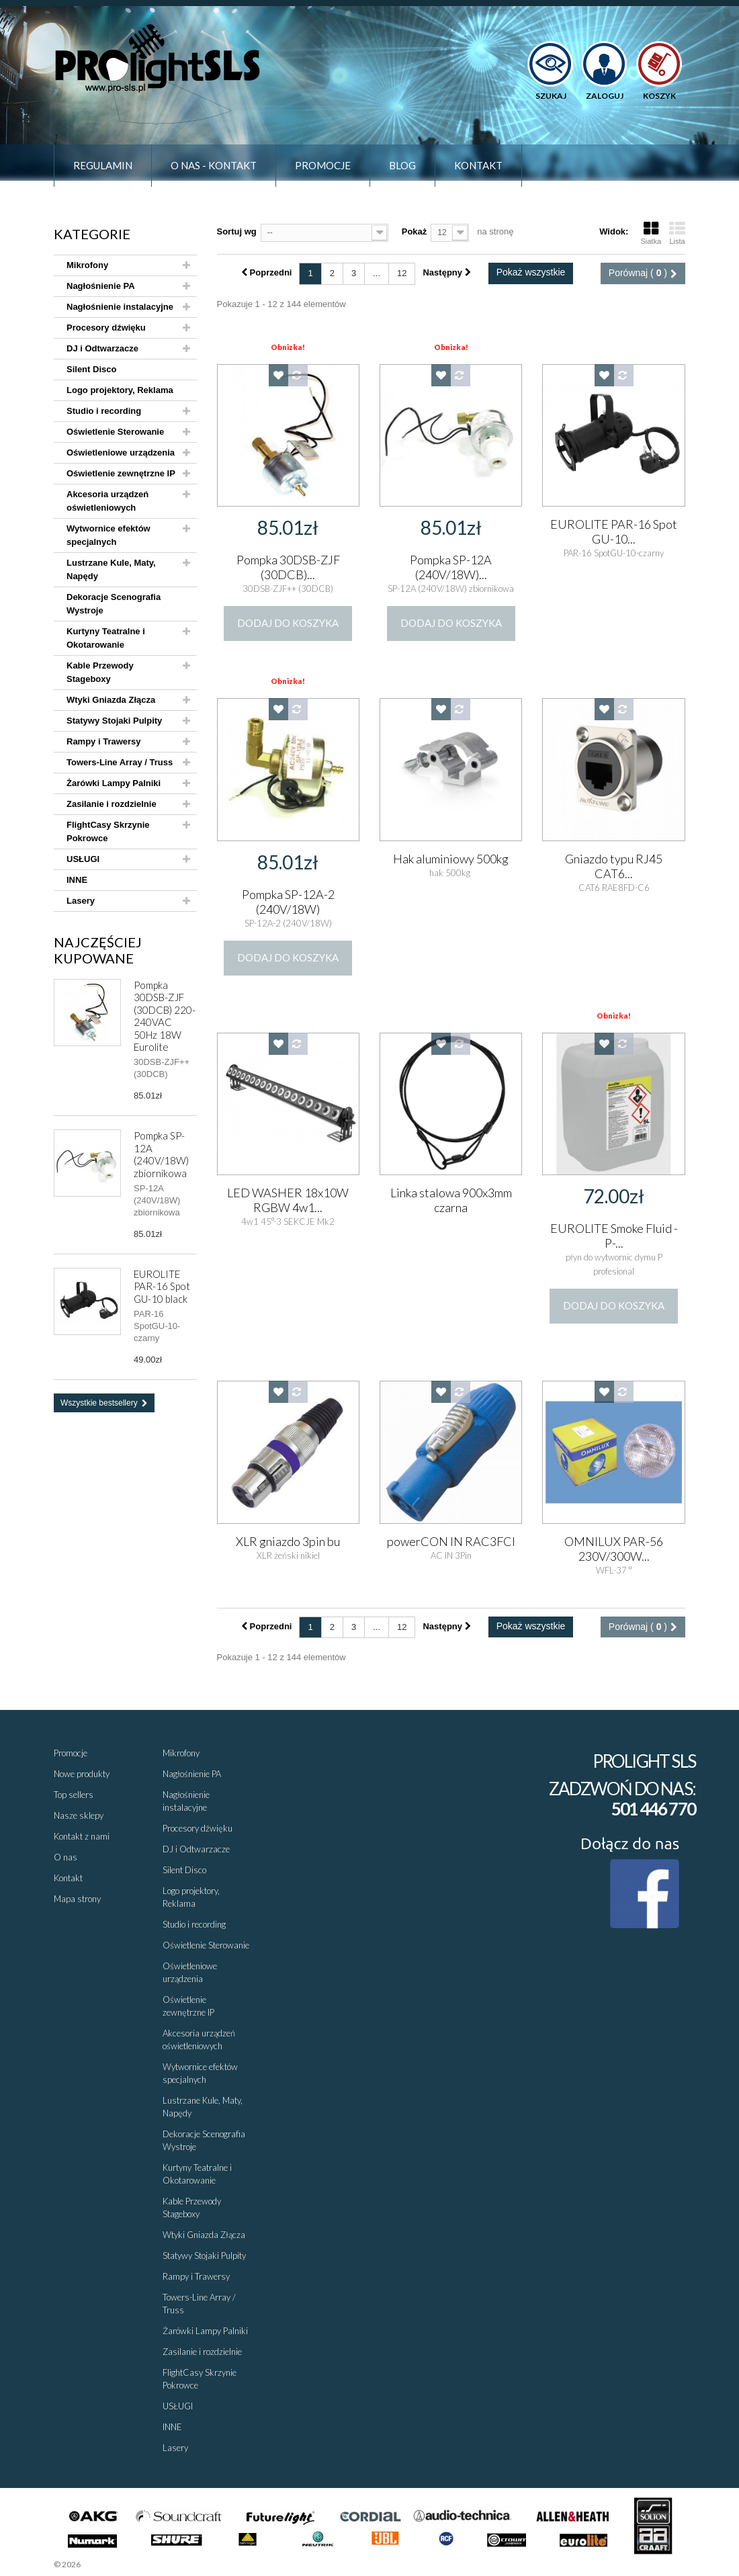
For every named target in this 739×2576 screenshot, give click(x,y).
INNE (77, 880)
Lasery (81, 901)
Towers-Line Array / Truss (120, 762)
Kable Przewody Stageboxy (100, 672)
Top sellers (73, 1794)
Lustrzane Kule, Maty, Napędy (111, 569)
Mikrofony (87, 265)
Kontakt (478, 165)
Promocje (323, 165)
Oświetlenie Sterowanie (115, 432)
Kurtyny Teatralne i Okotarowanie (106, 638)
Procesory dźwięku (106, 328)
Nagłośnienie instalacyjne (120, 307)
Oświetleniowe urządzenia (121, 452)
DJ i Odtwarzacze (102, 348)
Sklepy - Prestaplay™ (118, 2564)
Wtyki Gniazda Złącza (111, 700)
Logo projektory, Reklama (120, 390)
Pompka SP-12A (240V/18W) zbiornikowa (161, 1153)
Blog (402, 165)
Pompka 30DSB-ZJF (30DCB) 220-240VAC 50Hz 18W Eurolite (164, 1016)
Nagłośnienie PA (101, 286)
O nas (65, 1857)
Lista (677, 233)
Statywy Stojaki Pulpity (114, 721)
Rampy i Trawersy (104, 741)
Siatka (650, 233)
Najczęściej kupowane (98, 950)
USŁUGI (83, 859)
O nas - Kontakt (214, 165)
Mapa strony (77, 1898)
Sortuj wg (237, 231)
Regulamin (102, 165)
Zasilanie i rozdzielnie (112, 804)
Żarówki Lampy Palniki (114, 783)
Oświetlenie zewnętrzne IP (121, 473)
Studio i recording (104, 411)
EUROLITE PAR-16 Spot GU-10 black (162, 1286)
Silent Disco (91, 369)
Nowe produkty (82, 1773)
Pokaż (414, 231)
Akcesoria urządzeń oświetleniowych (107, 501)
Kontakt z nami (82, 1836)
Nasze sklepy (78, 1815)
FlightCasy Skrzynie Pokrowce (108, 831)
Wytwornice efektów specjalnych (108, 535)
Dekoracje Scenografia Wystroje (114, 603)
